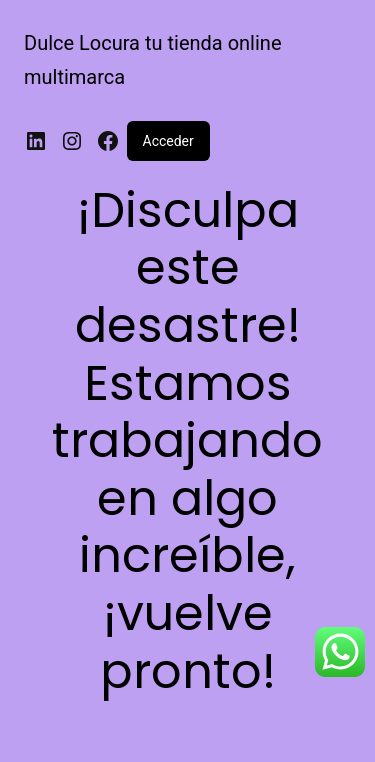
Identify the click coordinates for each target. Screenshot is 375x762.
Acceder (168, 141)
